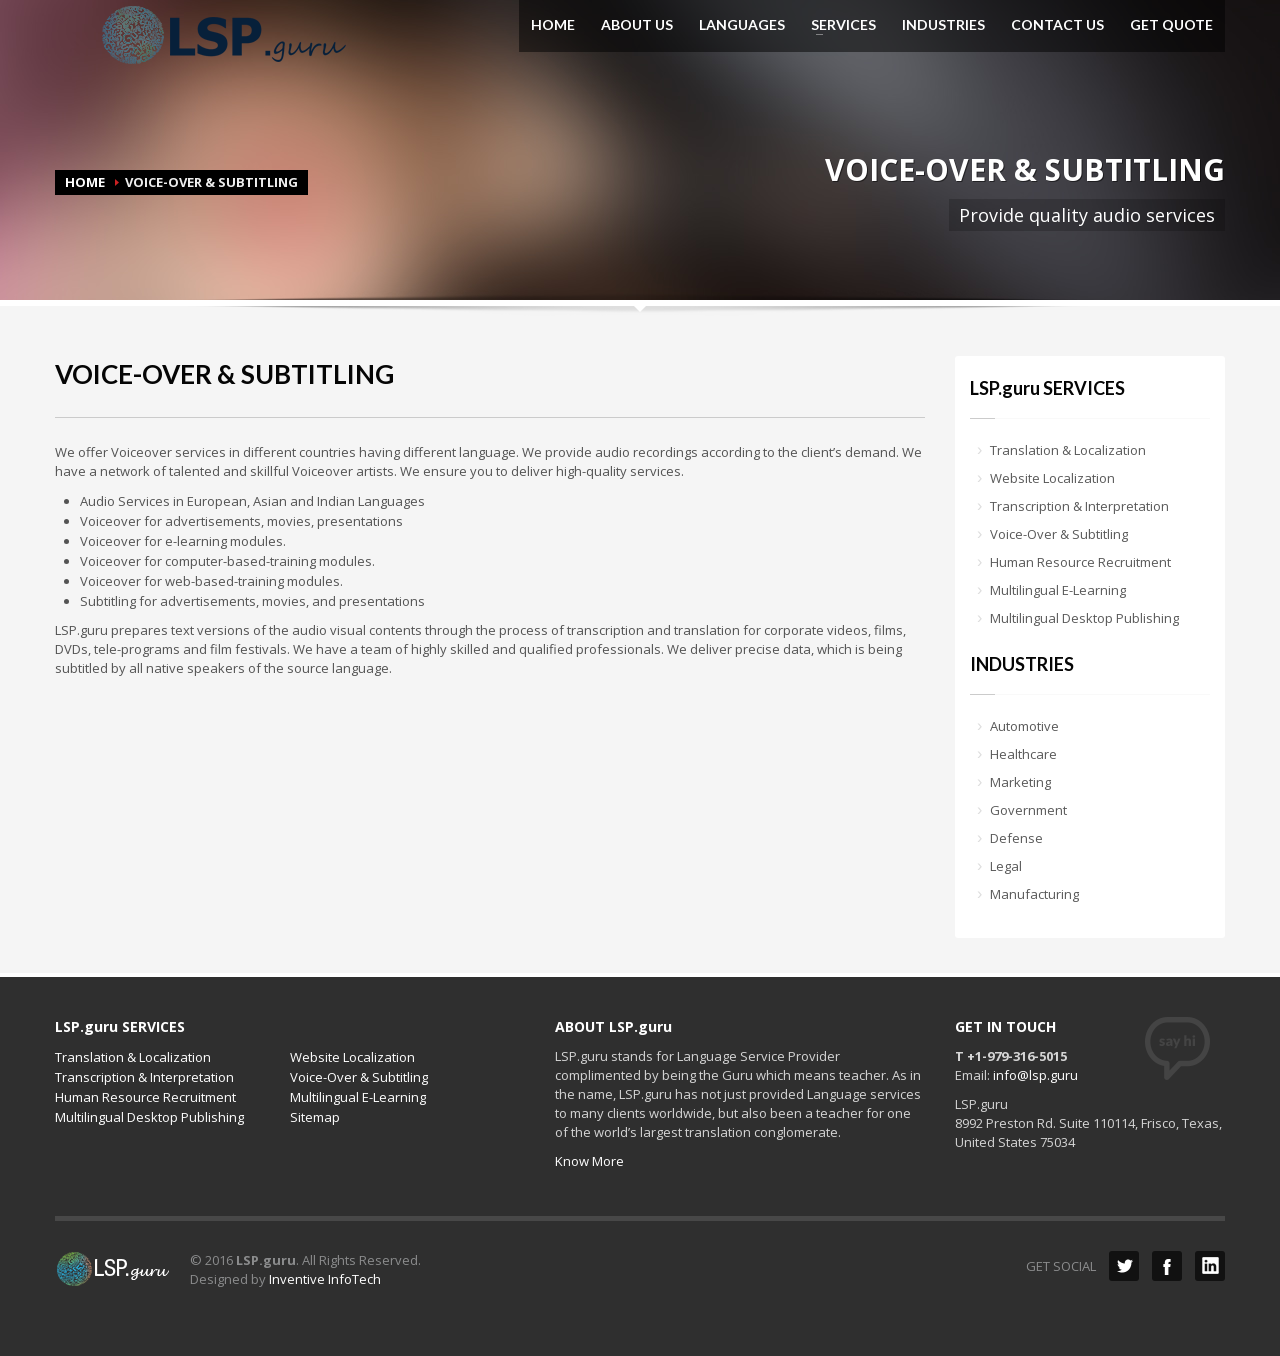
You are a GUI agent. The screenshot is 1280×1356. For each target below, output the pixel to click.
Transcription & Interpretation (1079, 506)
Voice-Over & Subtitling (1059, 534)
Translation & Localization (1068, 450)
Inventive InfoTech (325, 1279)
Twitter (1124, 1266)
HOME (553, 25)
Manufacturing (1034, 894)
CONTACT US (1057, 25)
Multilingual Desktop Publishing (1084, 618)
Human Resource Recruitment (1080, 562)
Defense (1016, 838)
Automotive (1024, 726)
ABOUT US (637, 25)
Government (1028, 810)
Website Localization (1052, 478)
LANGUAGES (742, 25)
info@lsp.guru (1035, 1075)
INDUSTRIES (943, 25)
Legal (1006, 866)
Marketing (1020, 782)
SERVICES (837, 25)
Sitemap (315, 1117)
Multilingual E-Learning (1058, 590)
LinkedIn (1210, 1266)
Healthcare (1023, 754)
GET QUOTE (1171, 25)
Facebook (1167, 1266)
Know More (589, 1161)
